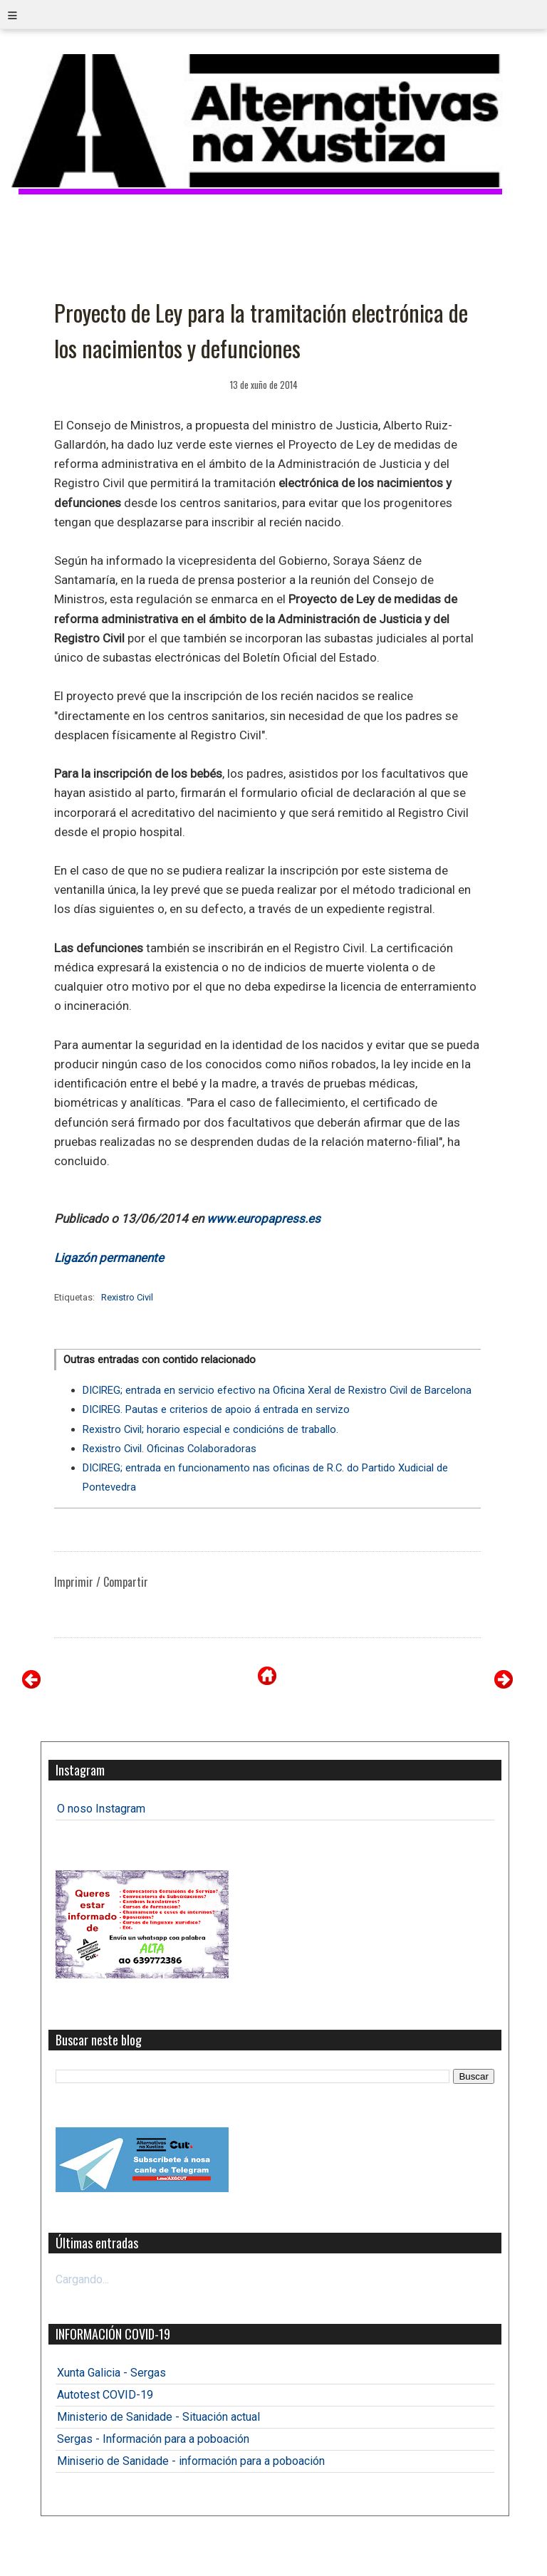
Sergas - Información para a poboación (153, 2439)
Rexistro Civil (127, 1297)
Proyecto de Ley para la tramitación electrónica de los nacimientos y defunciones (261, 330)
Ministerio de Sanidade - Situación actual (158, 2417)
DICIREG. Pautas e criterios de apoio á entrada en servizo (216, 1409)
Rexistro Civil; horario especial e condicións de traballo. (210, 1429)
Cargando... (82, 2279)
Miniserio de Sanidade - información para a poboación (191, 2461)
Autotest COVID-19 (105, 2395)
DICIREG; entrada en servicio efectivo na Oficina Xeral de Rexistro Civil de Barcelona (277, 1390)
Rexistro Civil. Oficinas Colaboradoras (169, 1448)
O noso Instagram (101, 1808)
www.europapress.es (264, 1218)
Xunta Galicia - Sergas (111, 2372)
